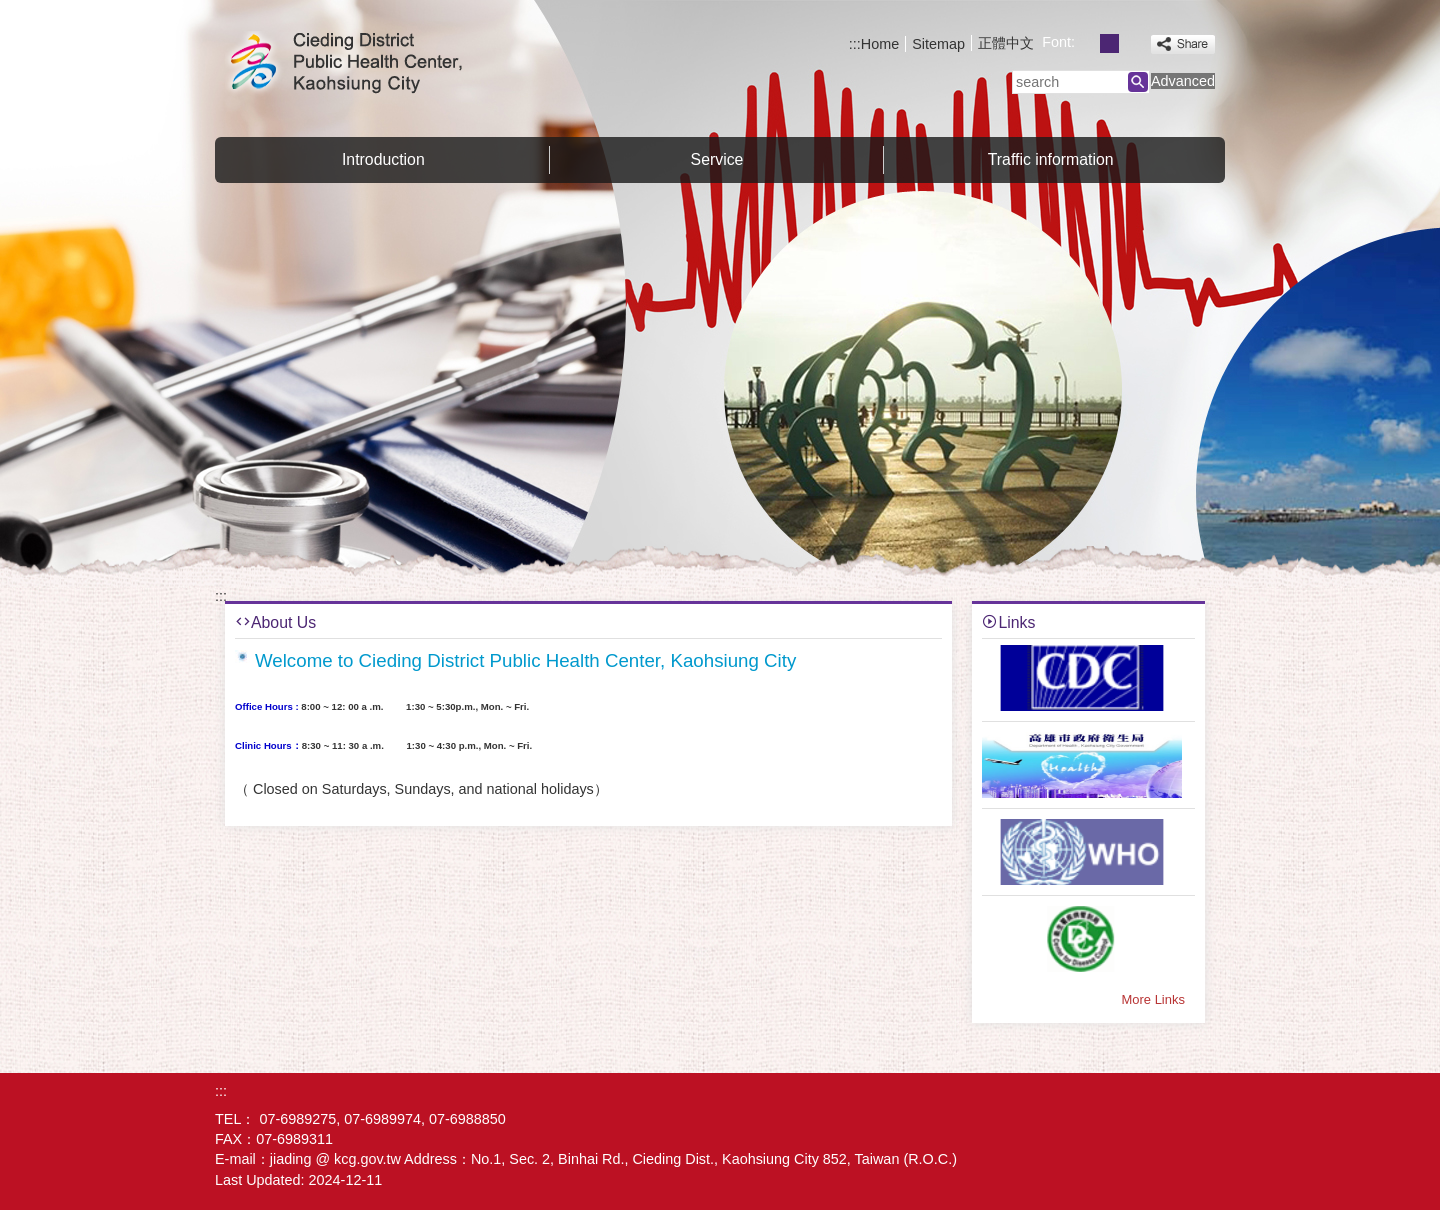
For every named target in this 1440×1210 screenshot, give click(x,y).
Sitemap (938, 44)
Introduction (383, 159)
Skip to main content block (10, 10)
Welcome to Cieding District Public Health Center (384, 63)
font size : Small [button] (1087, 43)
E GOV (1198, 1105)
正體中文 (1006, 43)
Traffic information (1051, 159)
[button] (1138, 82)
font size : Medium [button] (1109, 43)
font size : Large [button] (1131, 43)
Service (717, 159)
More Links (1153, 999)
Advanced (1183, 81)
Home (880, 44)
